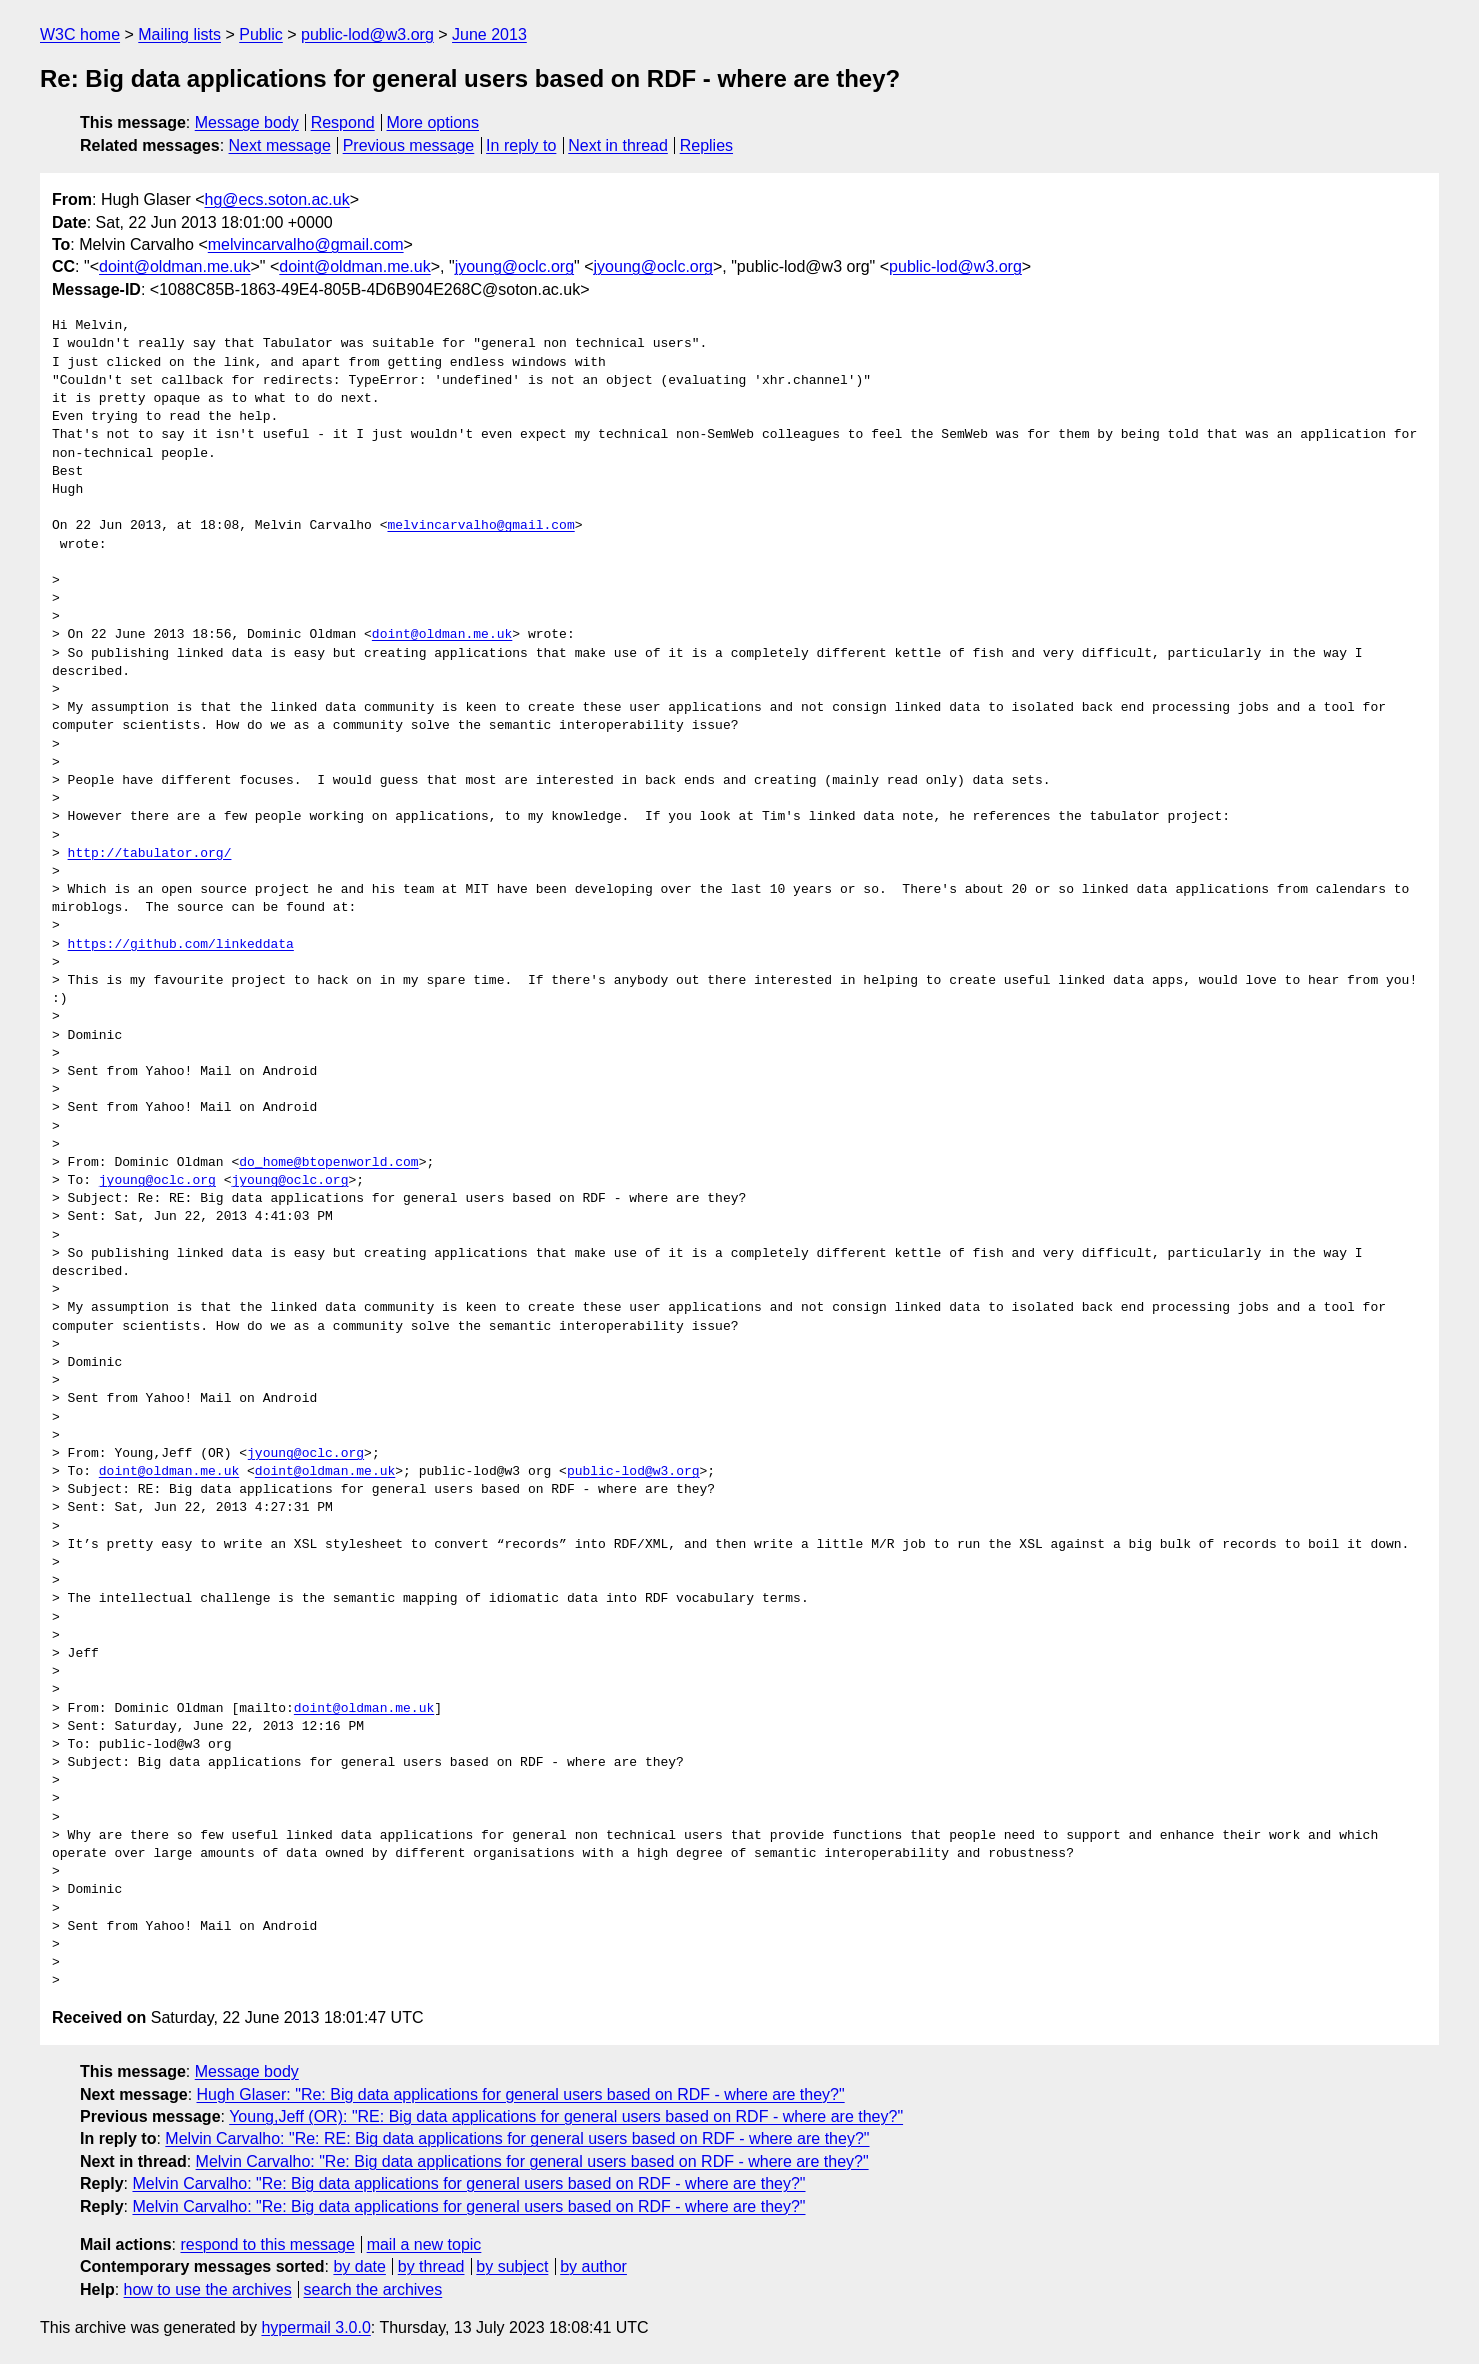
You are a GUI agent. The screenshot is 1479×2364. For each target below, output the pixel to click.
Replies (706, 145)
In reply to (521, 145)
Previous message (409, 145)
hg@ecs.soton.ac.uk (277, 199)
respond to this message (267, 2244)
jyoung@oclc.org (514, 266)
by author (593, 2266)
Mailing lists (179, 34)
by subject (512, 2266)
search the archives (373, 2289)
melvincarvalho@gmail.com (306, 244)
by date (359, 2266)
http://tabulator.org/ (150, 854)
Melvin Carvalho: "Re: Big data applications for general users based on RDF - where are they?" (532, 2161)
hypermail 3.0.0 (315, 2327)
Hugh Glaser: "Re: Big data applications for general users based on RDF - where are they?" (521, 2094)
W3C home (80, 34)
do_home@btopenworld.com (328, 1163)
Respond (343, 122)
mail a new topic (424, 2244)
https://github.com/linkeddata (181, 945)
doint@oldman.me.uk (174, 266)
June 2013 (489, 34)
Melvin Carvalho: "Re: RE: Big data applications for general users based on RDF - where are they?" (517, 2138)
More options (433, 122)
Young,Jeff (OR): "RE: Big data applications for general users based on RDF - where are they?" (566, 2116)
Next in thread (618, 145)
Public (261, 34)
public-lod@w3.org (367, 34)
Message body (247, 122)
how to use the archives (208, 2289)
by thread (431, 2266)
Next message (280, 145)
